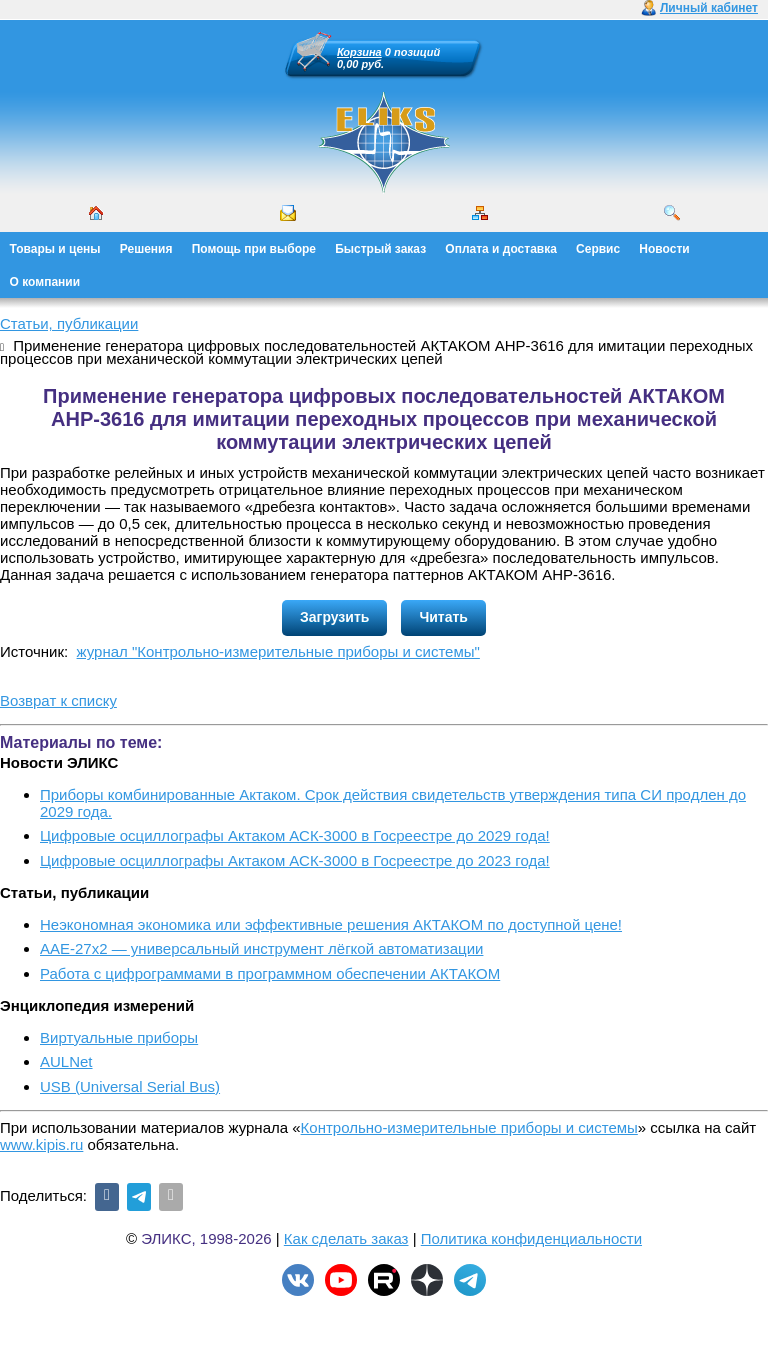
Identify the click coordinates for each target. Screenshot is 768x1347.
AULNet (66, 1061)
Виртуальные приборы (119, 1037)
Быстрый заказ (380, 249)
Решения (146, 249)
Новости (664, 249)
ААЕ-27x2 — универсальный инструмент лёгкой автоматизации (261, 948)
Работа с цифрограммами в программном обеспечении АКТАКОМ (270, 973)
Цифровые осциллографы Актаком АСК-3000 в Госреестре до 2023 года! (295, 860)
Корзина (359, 52)
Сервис (598, 249)
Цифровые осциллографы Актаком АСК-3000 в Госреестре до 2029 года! (295, 835)
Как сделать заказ (346, 1238)
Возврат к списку (58, 700)
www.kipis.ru (41, 1144)
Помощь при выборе (254, 249)
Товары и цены (55, 249)
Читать (443, 617)
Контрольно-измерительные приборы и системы (469, 1127)
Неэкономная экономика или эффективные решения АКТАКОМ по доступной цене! (331, 924)
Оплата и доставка (501, 249)
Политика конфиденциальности (531, 1238)
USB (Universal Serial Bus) (130, 1086)
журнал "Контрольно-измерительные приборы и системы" (278, 651)
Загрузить (334, 617)
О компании (45, 282)
